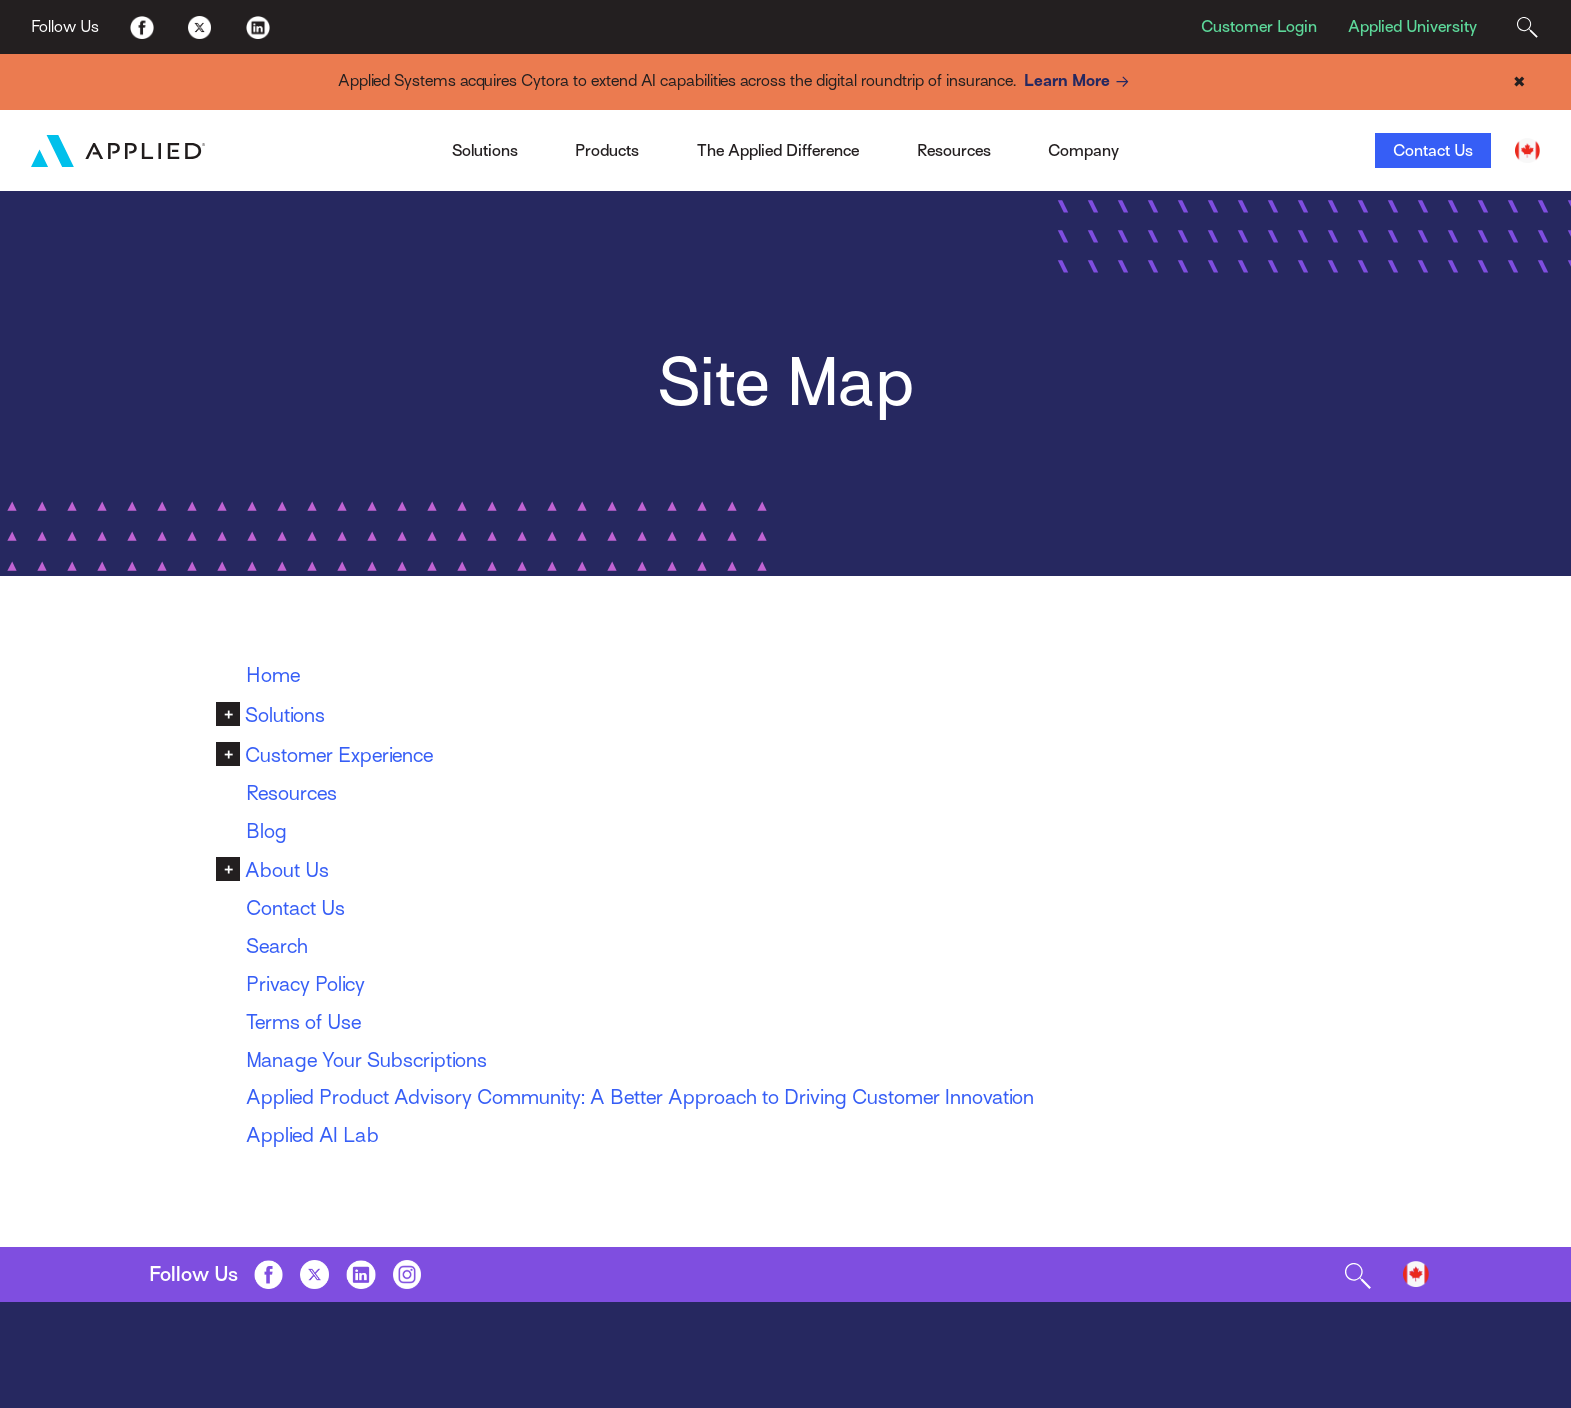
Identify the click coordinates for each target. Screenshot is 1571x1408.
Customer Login (1259, 26)
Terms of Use (303, 1022)
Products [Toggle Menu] (607, 150)
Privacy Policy (305, 984)
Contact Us (1433, 150)
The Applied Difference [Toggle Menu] (778, 150)
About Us (287, 870)
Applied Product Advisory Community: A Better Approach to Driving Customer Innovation (640, 1097)
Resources (291, 793)
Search (277, 946)
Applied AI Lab (312, 1135)
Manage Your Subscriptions (366, 1060)
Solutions (285, 715)
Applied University (1412, 26)
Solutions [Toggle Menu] (485, 150)
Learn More (1079, 81)
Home (273, 675)
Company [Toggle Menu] (1083, 150)
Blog (266, 831)
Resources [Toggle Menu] (954, 150)
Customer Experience (339, 755)
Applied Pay (382, 143)
